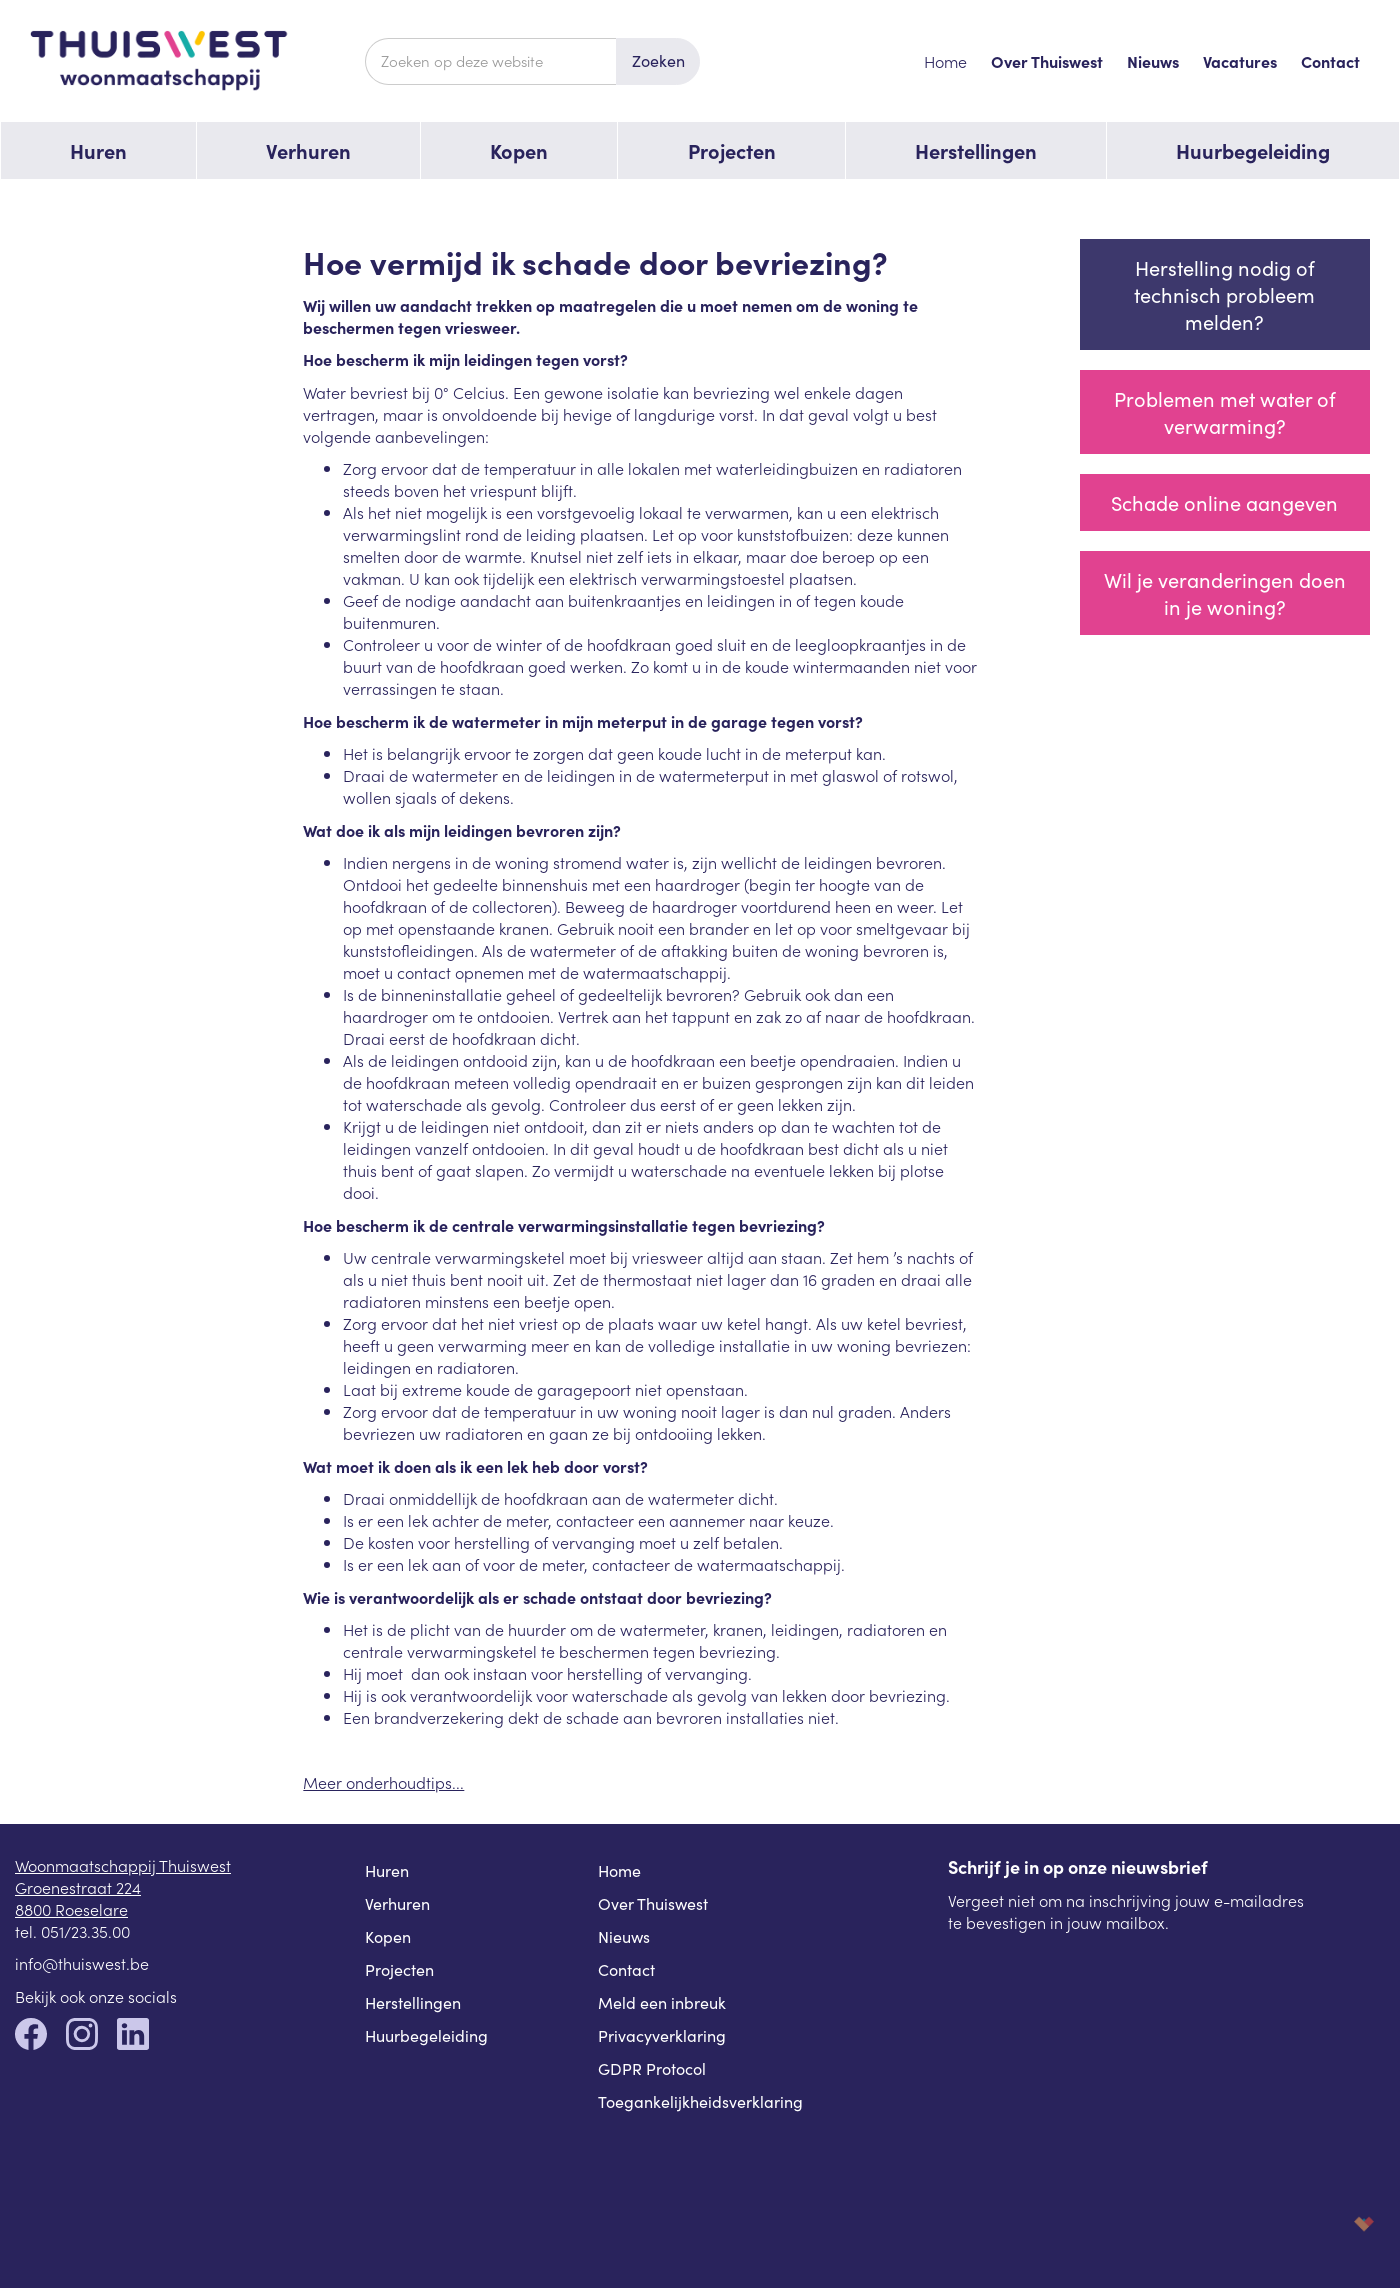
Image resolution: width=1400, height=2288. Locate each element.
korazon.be (1332, 2223)
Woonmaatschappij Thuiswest (123, 1865)
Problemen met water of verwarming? (1225, 412)
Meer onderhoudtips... (383, 1782)
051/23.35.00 (85, 1931)
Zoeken (658, 60)
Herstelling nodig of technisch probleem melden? (1224, 294)
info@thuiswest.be (82, 1963)
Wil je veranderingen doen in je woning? (1225, 593)
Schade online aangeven (1224, 502)
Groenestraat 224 (78, 1887)
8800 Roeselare (71, 1909)
